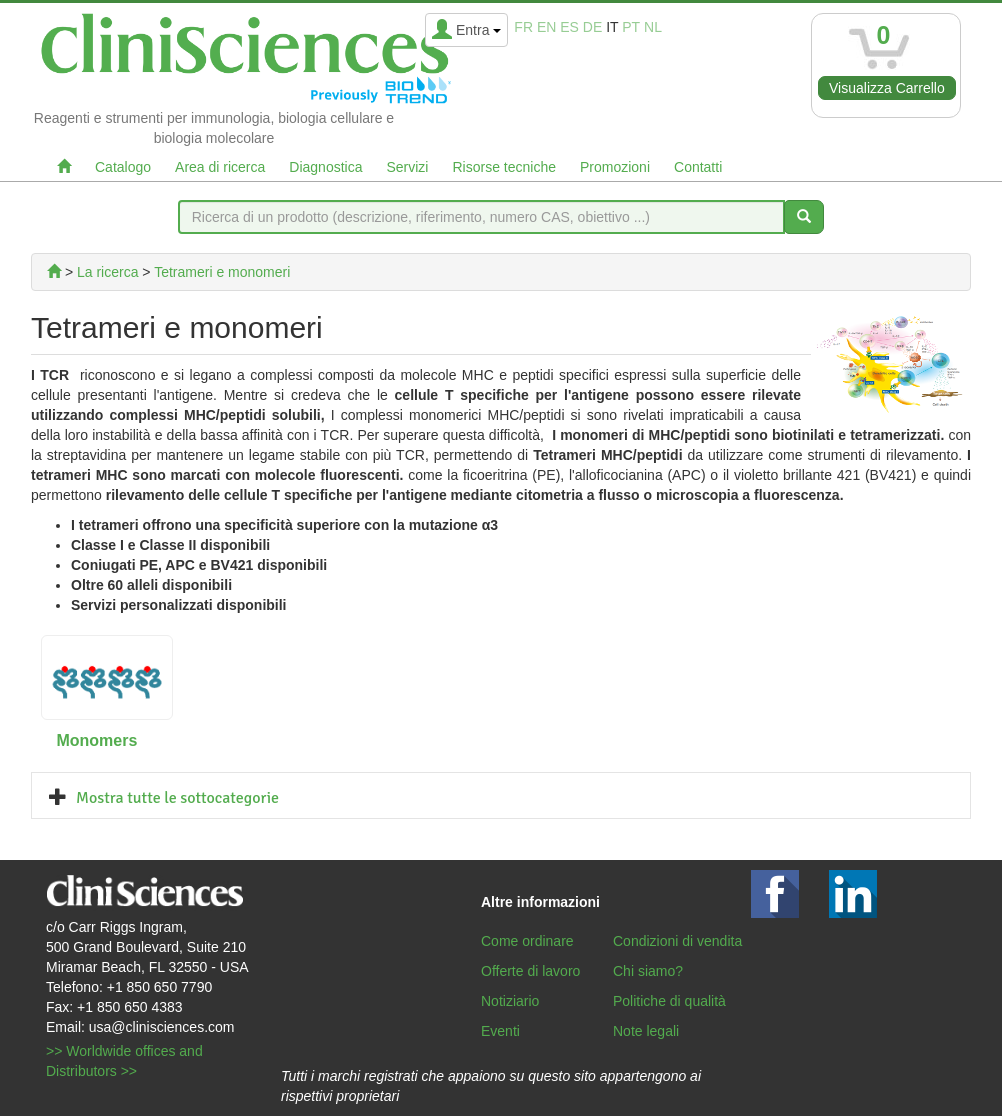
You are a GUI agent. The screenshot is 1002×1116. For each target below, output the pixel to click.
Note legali (646, 1031)
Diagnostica (325, 167)
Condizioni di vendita (677, 941)
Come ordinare (527, 941)
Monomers (96, 740)
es (569, 27)
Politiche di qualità (669, 1001)
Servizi (407, 167)
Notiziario (510, 1001)
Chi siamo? (648, 971)
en (546, 27)
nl (653, 27)
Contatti (698, 167)
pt (631, 27)
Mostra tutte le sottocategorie (177, 798)
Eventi (500, 1031)
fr (523, 27)
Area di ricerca (220, 167)
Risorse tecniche (504, 167)
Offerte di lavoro (530, 971)
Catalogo (123, 167)
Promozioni (615, 167)
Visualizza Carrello (887, 88)
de (592, 27)
